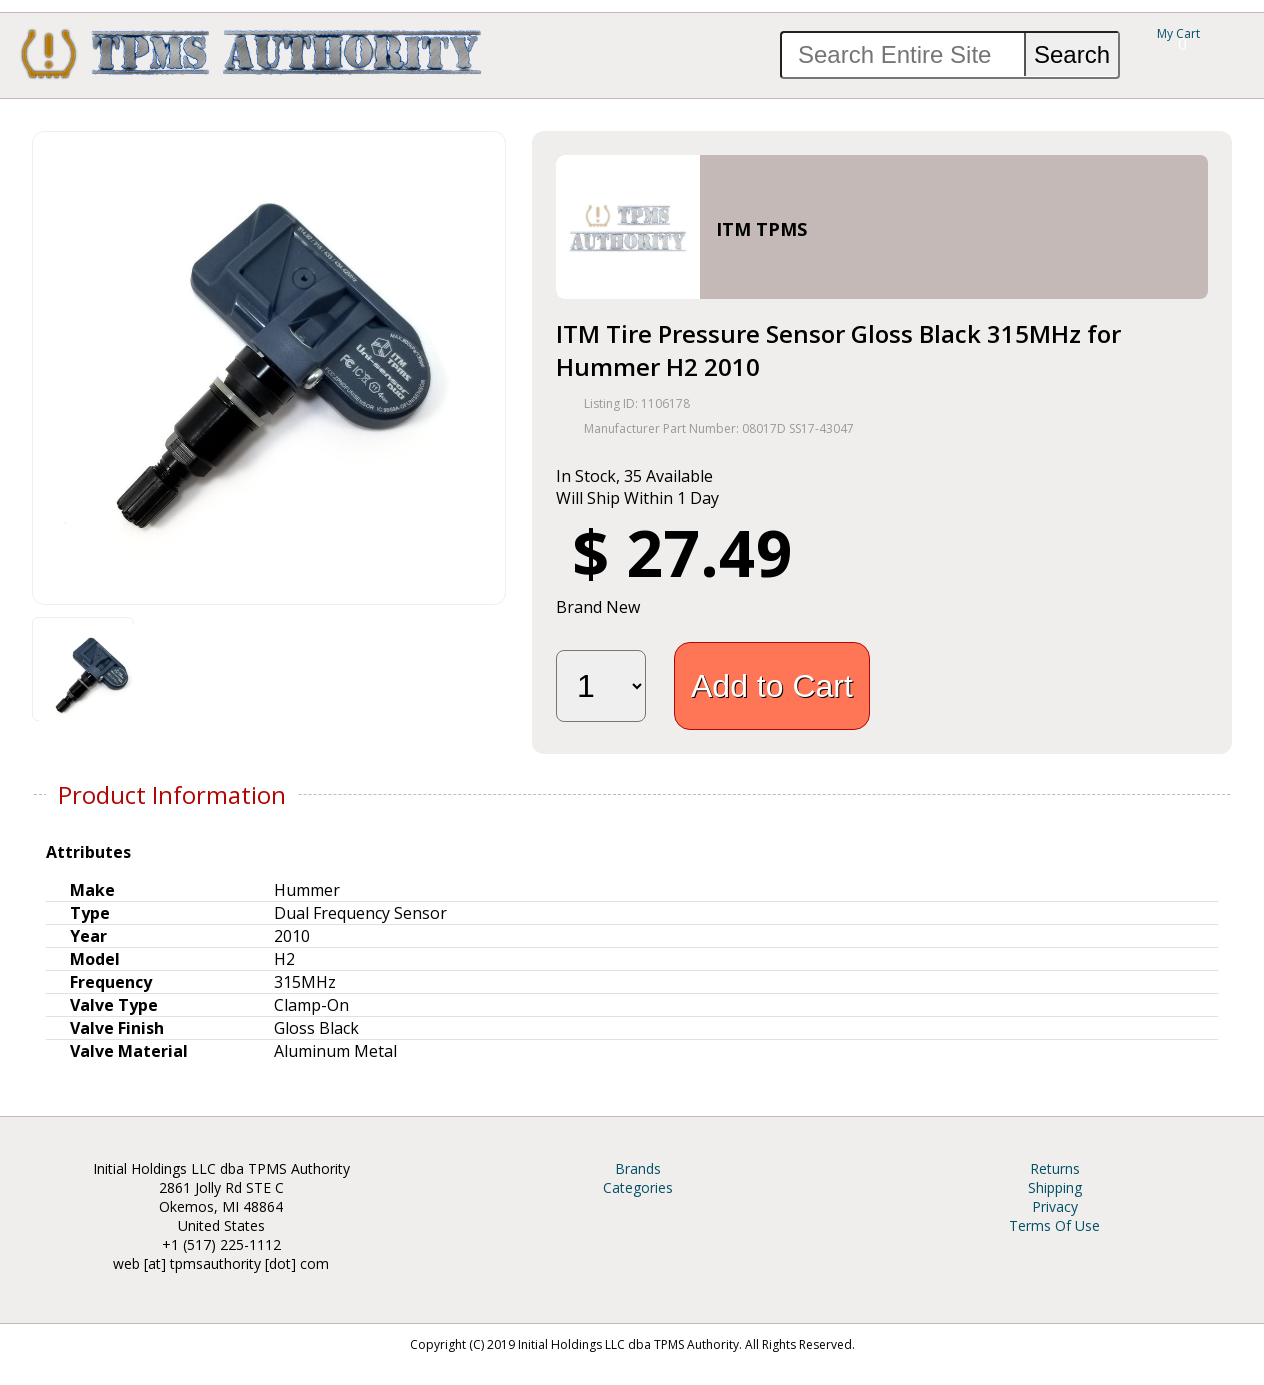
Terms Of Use (1054, 1225)
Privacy (1055, 1206)
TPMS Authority (252, 53)
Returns (1055, 1168)
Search (1072, 54)
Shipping (1055, 1187)
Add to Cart (772, 686)
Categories (638, 1187)
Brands (638, 1168)
